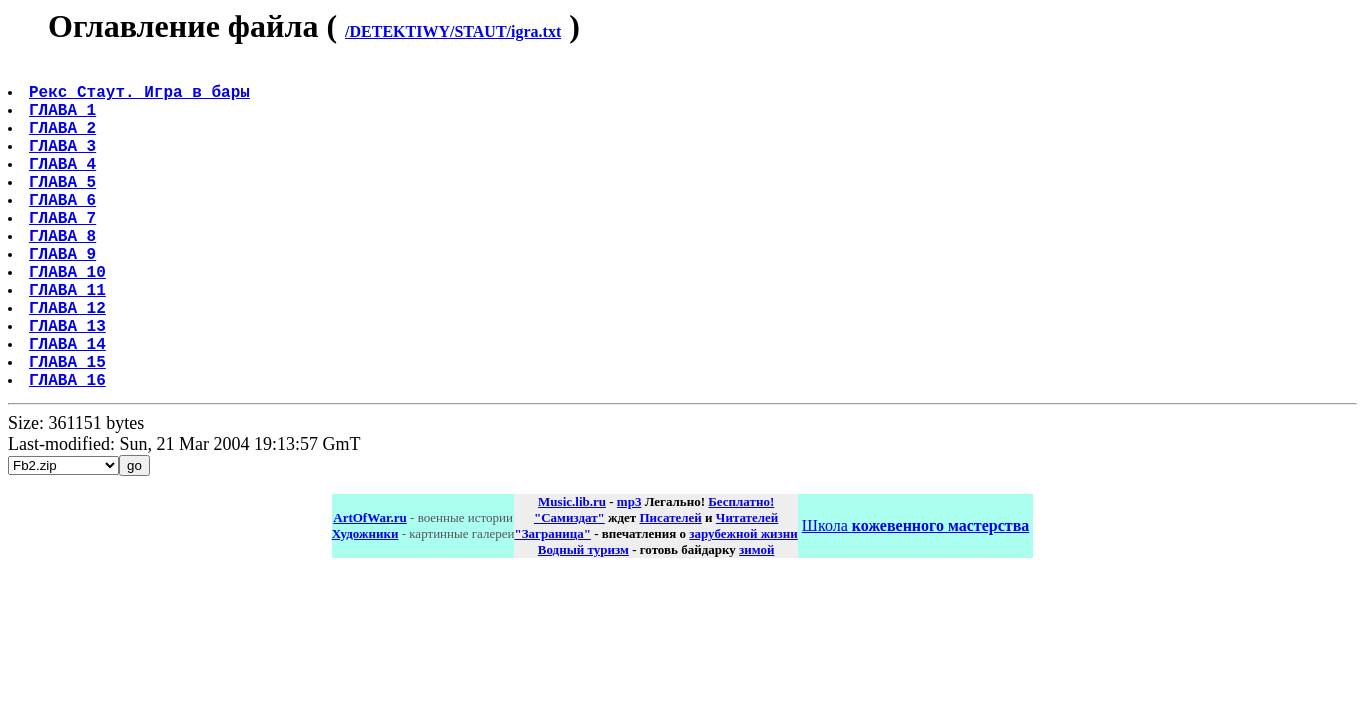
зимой (756, 621)
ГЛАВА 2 (64, 143)
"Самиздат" (569, 589)
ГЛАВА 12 (69, 363)
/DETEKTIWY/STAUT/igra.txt (453, 31)
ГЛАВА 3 (64, 165)
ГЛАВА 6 (64, 231)
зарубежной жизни (743, 605)
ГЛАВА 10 (69, 319)
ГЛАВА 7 (64, 253)
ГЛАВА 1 (64, 121)
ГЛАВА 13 (69, 385)
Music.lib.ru (572, 573)
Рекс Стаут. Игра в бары (141, 99)
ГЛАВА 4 (64, 187)
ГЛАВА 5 (64, 209)
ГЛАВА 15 (69, 429)
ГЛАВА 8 (64, 275)
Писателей (670, 589)
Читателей (747, 589)
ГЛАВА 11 (69, 341)
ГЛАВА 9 (64, 297)
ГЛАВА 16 (69, 451)
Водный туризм (583, 621)
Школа (915, 597)
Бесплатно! (741, 573)
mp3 (629, 573)
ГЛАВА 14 (69, 407)
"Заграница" (552, 605)
